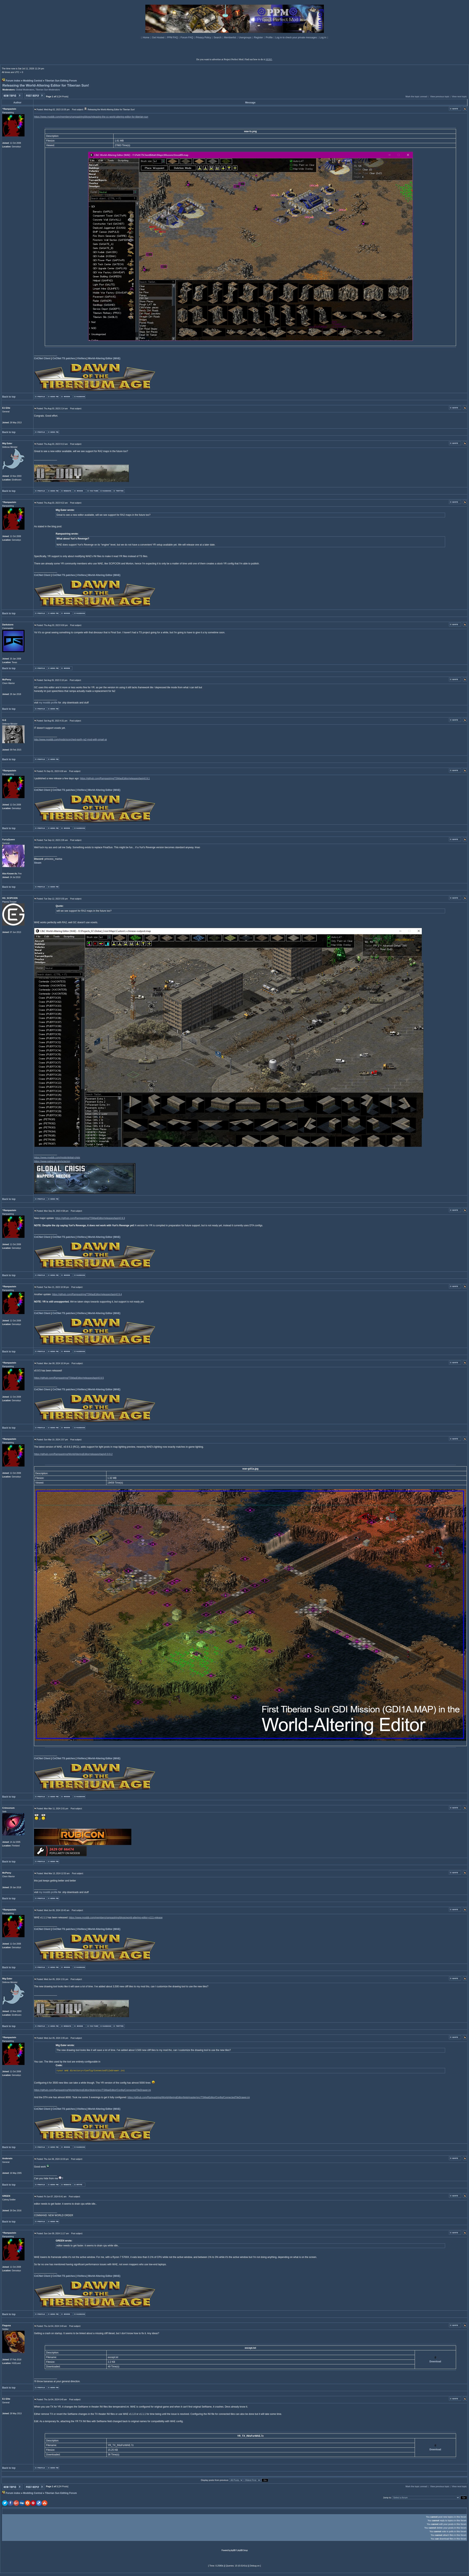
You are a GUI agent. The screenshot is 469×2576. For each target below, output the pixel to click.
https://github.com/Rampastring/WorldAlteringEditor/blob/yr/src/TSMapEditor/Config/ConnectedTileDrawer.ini (92, 2090)
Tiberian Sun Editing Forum (61, 80)
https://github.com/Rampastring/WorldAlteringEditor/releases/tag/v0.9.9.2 (73, 1454)
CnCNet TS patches (63, 358)
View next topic (459, 96)
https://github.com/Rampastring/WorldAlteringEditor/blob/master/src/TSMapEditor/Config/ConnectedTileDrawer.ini (188, 2097)
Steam (37, 862)
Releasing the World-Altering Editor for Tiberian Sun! (45, 85)
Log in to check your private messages (296, 37)
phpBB (233, 2550)
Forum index (13, 80)
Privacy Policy (204, 37)
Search (218, 37)
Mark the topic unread (416, 96)
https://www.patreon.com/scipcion (52, 1161)
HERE (269, 59)
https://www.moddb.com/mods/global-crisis (57, 1157)
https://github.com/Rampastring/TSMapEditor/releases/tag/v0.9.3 (90, 1218)
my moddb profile (48, 702)
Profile (269, 37)
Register (259, 37)
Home (146, 37)
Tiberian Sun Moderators (47, 89)
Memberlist (230, 37)
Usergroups (245, 37)
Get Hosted (158, 37)
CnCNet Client (42, 358)
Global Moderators (25, 89)
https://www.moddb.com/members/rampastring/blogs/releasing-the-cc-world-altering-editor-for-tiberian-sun (91, 116)
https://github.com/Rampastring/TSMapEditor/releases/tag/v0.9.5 (69, 1377)
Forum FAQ (187, 37)
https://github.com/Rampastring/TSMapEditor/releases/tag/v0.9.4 (87, 1294)
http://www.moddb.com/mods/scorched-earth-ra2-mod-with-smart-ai (70, 739)
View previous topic (439, 96)
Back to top (8, 396)
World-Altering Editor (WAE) (104, 358)
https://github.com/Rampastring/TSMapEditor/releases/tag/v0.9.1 (115, 778)
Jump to (387, 2497)
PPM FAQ (173, 37)
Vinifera (81, 358)
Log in (323, 37)
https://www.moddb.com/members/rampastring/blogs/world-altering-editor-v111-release (116, 1917)
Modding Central (32, 80)
